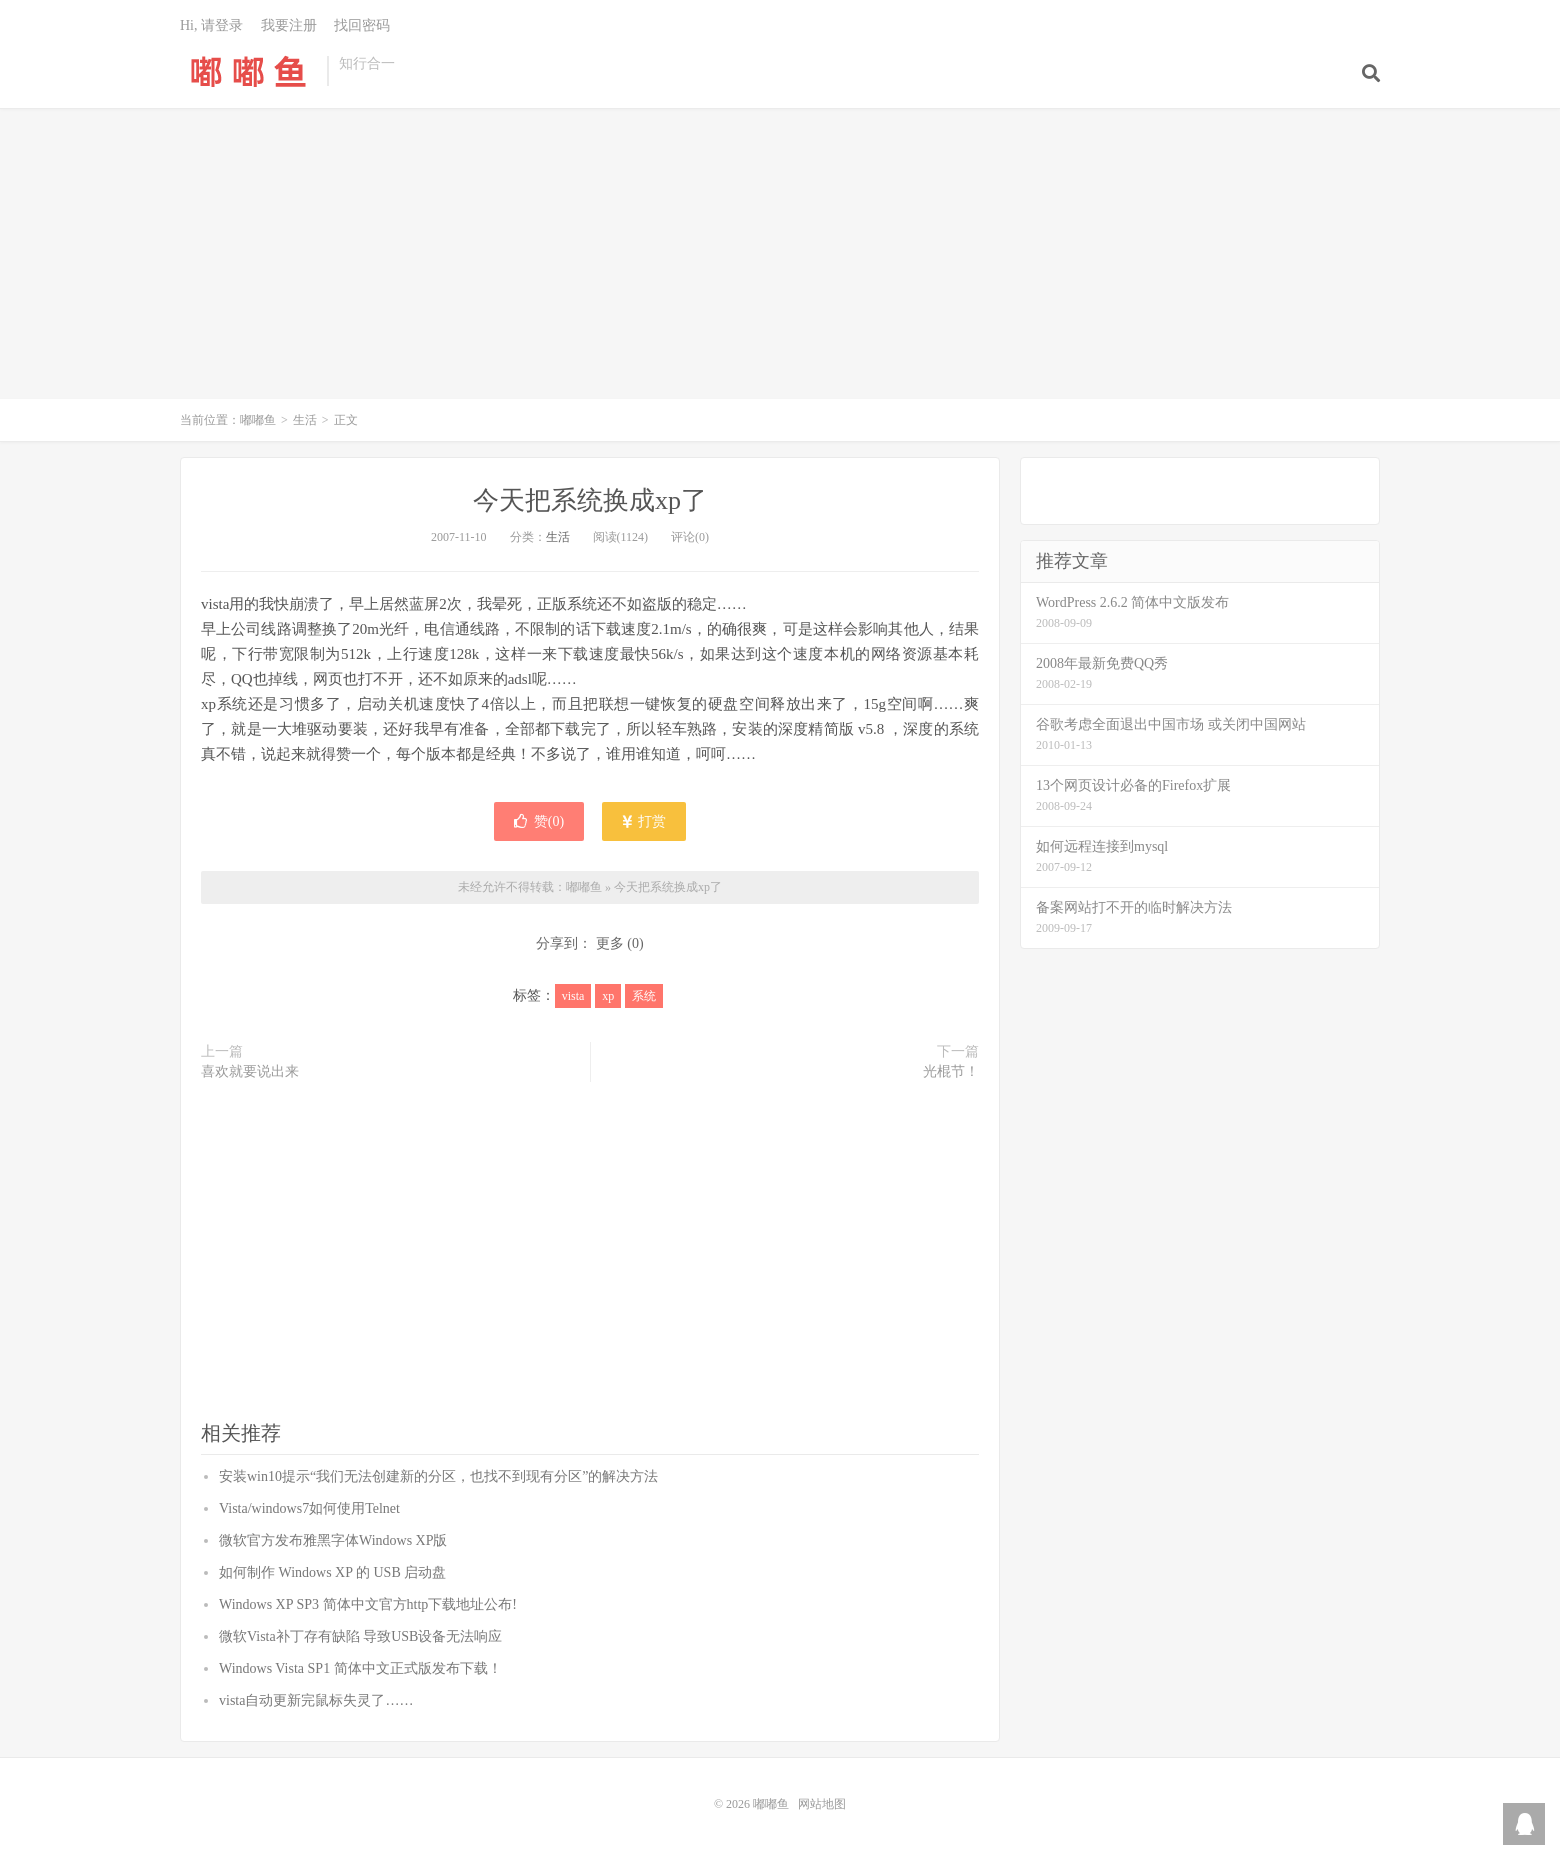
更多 (610, 943)
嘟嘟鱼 (248, 71)
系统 (644, 996)
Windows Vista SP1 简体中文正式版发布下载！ (360, 1668)
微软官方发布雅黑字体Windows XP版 (333, 1540)
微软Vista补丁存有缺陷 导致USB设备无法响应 (360, 1636)
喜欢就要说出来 (250, 1071)
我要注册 (289, 25)
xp (608, 996)
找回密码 (362, 25)
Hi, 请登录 (211, 25)
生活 (305, 420)
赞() (539, 821)
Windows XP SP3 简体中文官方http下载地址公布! (368, 1604)
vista (573, 996)
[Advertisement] (780, 264)
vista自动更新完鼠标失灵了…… (316, 1700)
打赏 (644, 821)
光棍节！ (951, 1071)
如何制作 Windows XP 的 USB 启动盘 (332, 1572)
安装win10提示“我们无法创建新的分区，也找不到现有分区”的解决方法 (438, 1476)
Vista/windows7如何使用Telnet (309, 1508)
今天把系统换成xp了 (590, 500)
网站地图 (822, 1804)
